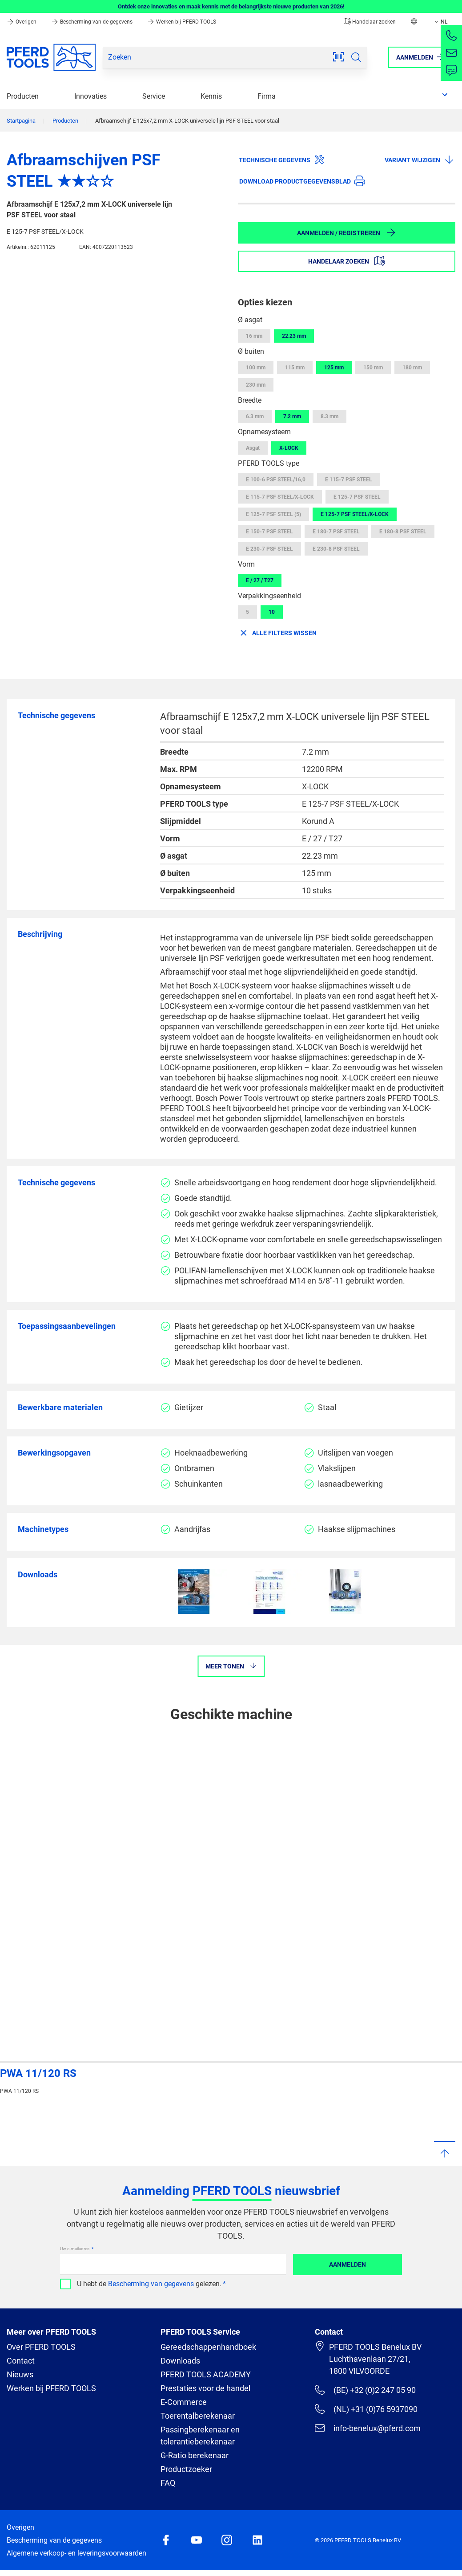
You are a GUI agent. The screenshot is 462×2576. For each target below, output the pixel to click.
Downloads (180, 2360)
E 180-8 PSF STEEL (402, 531)
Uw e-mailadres (75, 2248)
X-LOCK (288, 448)
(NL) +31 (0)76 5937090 (366, 2409)
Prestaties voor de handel (205, 2388)
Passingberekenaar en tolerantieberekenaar (200, 2435)
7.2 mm (292, 416)
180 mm (412, 367)
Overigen (22, 22)
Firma (266, 96)
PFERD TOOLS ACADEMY (206, 2374)
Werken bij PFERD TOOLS (181, 22)
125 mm (334, 367)
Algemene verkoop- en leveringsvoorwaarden (76, 2553)
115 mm (295, 367)
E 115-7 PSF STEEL (348, 479)
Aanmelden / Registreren (346, 232)
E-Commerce (184, 2402)
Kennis (211, 96)
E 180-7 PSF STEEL (336, 531)
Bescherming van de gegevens (92, 22)
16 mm (254, 336)
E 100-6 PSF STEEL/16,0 (275, 479)
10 (272, 612)
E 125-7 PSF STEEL (357, 497)
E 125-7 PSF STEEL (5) (273, 514)
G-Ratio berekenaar (195, 2455)
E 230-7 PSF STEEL (269, 549)
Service (153, 96)
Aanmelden (347, 2264)
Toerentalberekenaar (198, 2415)
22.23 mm (294, 336)
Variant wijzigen (419, 159)
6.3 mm (255, 416)
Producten (23, 96)
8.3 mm (329, 416)
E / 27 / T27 (259, 580)
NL (440, 21)
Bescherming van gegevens (151, 2284)
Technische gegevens (282, 159)
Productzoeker (186, 2469)
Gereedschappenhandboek (208, 2347)
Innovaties (90, 96)
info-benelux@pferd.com (368, 2428)
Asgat (253, 448)
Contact (21, 2360)
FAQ (168, 2483)
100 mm (255, 367)
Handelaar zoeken (370, 22)
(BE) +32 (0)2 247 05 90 (365, 2390)
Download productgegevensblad (302, 181)
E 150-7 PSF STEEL (269, 531)
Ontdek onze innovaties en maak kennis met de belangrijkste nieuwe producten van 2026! (231, 6)
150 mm (373, 367)
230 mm (255, 385)
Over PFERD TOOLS (41, 2347)
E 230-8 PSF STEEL (336, 549)
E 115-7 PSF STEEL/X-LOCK (280, 497)
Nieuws (20, 2374)
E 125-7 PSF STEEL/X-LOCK (355, 514)
